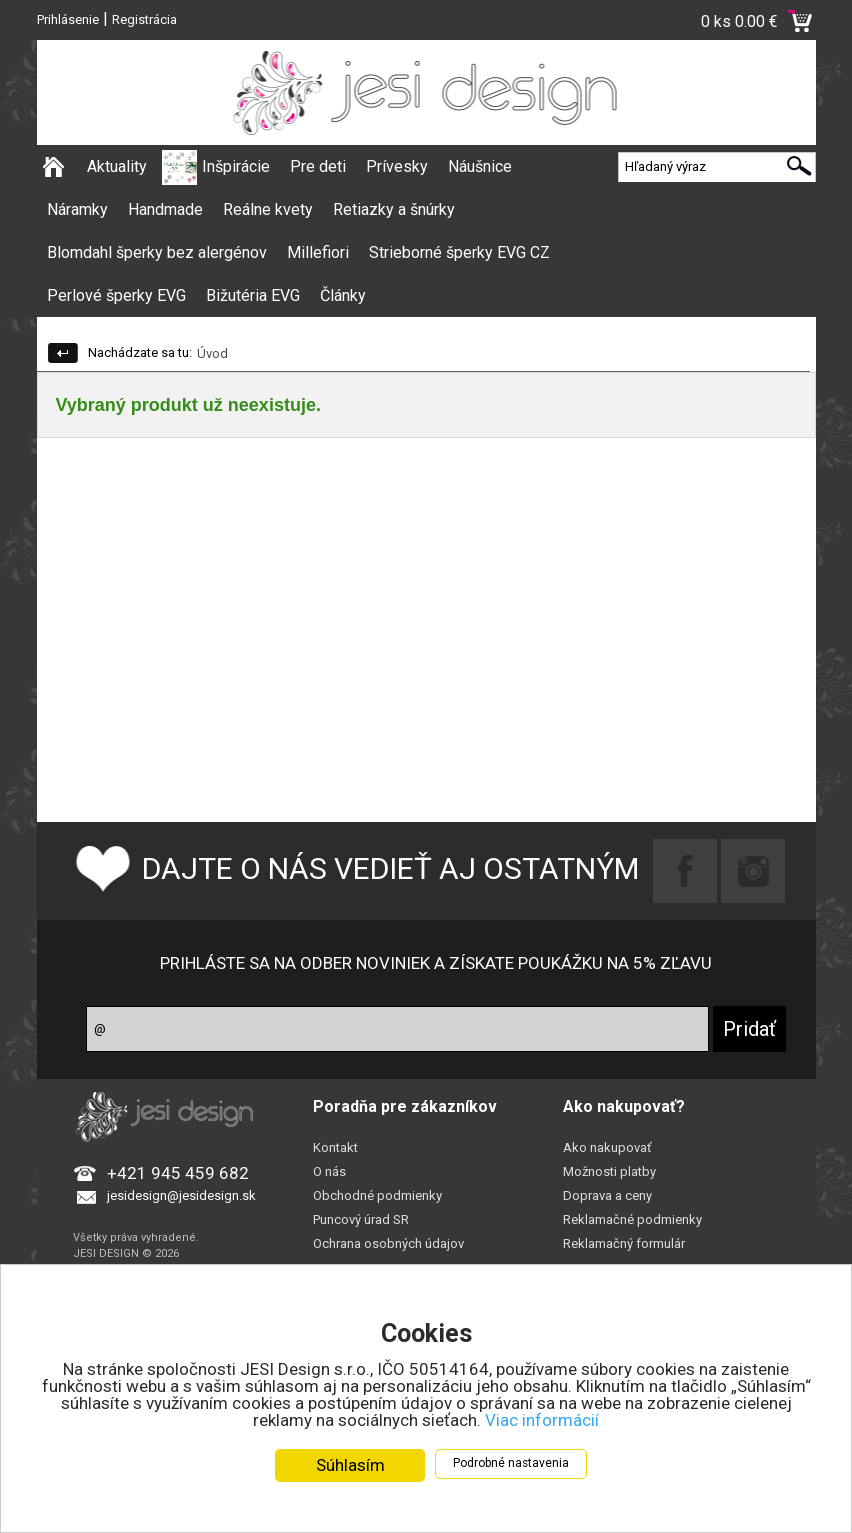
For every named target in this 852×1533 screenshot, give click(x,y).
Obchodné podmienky (377, 1195)
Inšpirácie (236, 166)
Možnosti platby (609, 1171)
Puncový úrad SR (361, 1219)
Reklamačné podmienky (632, 1219)
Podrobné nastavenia (511, 1463)
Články (343, 295)
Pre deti (318, 166)
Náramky (77, 209)
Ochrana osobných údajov (388, 1243)
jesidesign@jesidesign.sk (181, 1195)
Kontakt (335, 1147)
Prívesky (397, 166)
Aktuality (117, 166)
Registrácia (144, 19)
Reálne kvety (268, 209)
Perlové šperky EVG (116, 295)
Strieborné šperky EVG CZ (459, 252)
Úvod (212, 353)
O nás (329, 1171)
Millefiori (318, 252)
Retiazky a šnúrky (394, 209)
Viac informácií (542, 1420)
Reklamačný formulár (624, 1243)
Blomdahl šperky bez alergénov (157, 252)
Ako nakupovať (607, 1147)
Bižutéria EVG (253, 295)
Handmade (165, 209)
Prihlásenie (68, 19)
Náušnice (480, 166)
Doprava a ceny (607, 1195)
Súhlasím (350, 1465)
